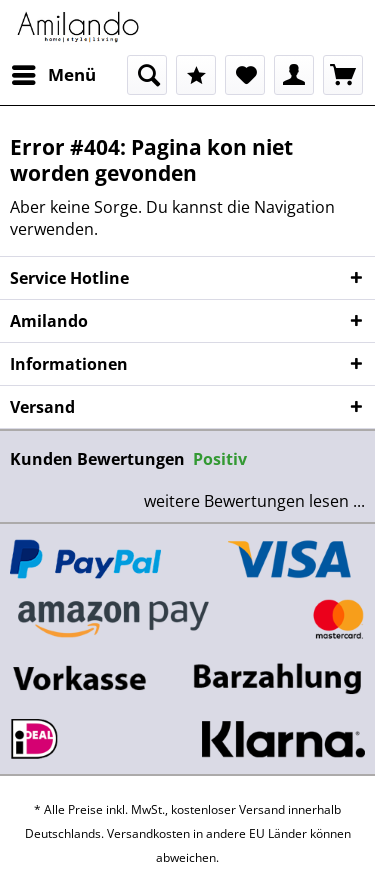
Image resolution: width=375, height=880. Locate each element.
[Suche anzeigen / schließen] (147, 75)
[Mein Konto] (294, 75)
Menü (54, 72)
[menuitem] (53, 75)
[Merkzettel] (245, 75)
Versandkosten (148, 833)
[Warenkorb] (343, 75)
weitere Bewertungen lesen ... (254, 501)
